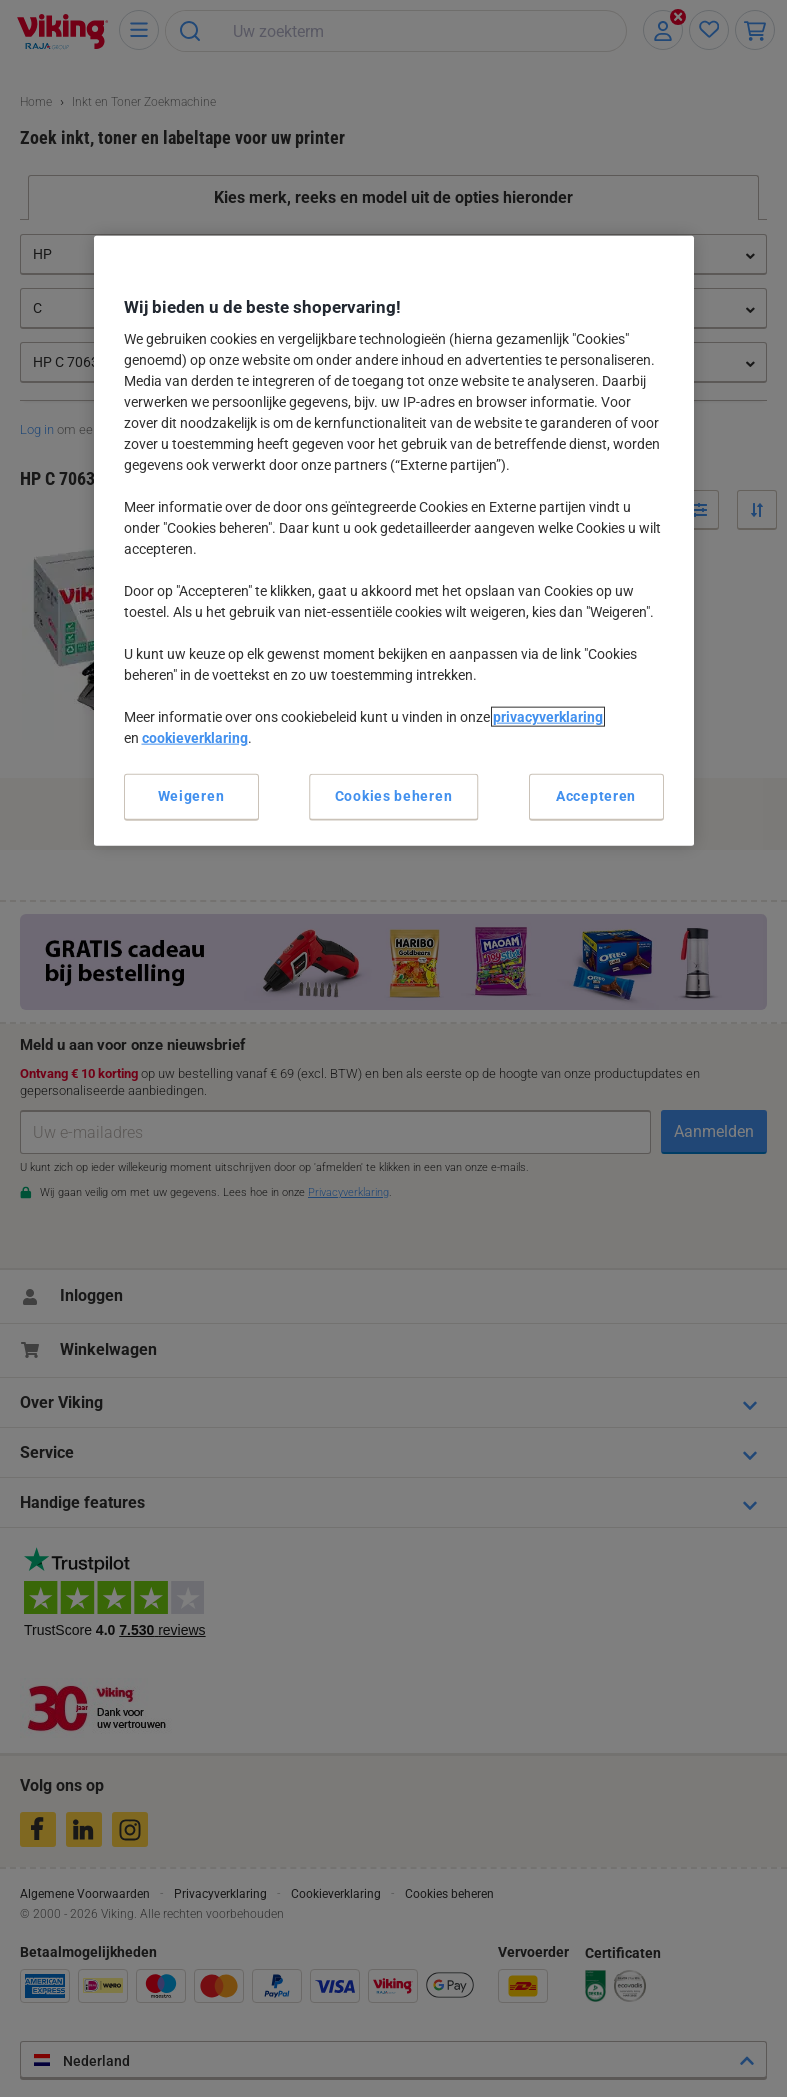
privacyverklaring (548, 717)
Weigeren (191, 796)
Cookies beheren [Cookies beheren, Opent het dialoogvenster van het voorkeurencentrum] (394, 796)
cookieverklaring (195, 738)
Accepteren (596, 796)
